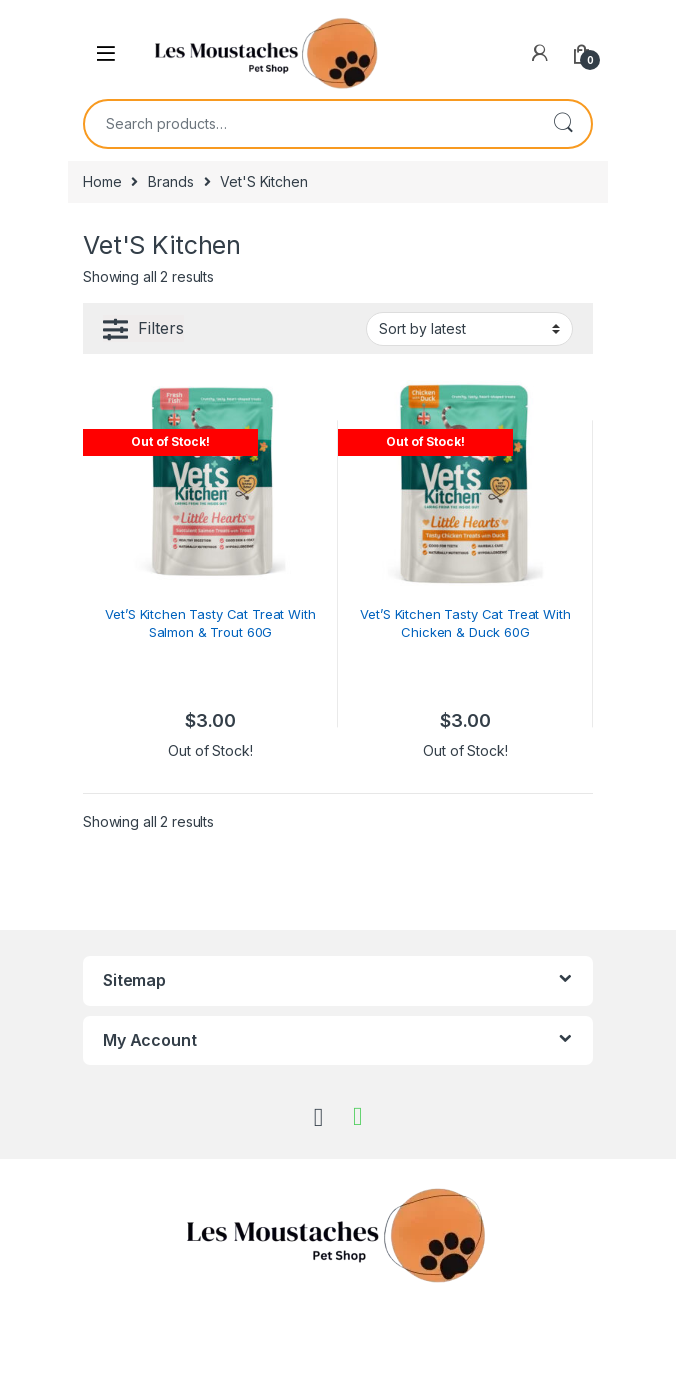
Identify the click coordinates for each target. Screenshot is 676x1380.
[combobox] (310, 124)
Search (563, 124)
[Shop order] (469, 329)
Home (102, 181)
